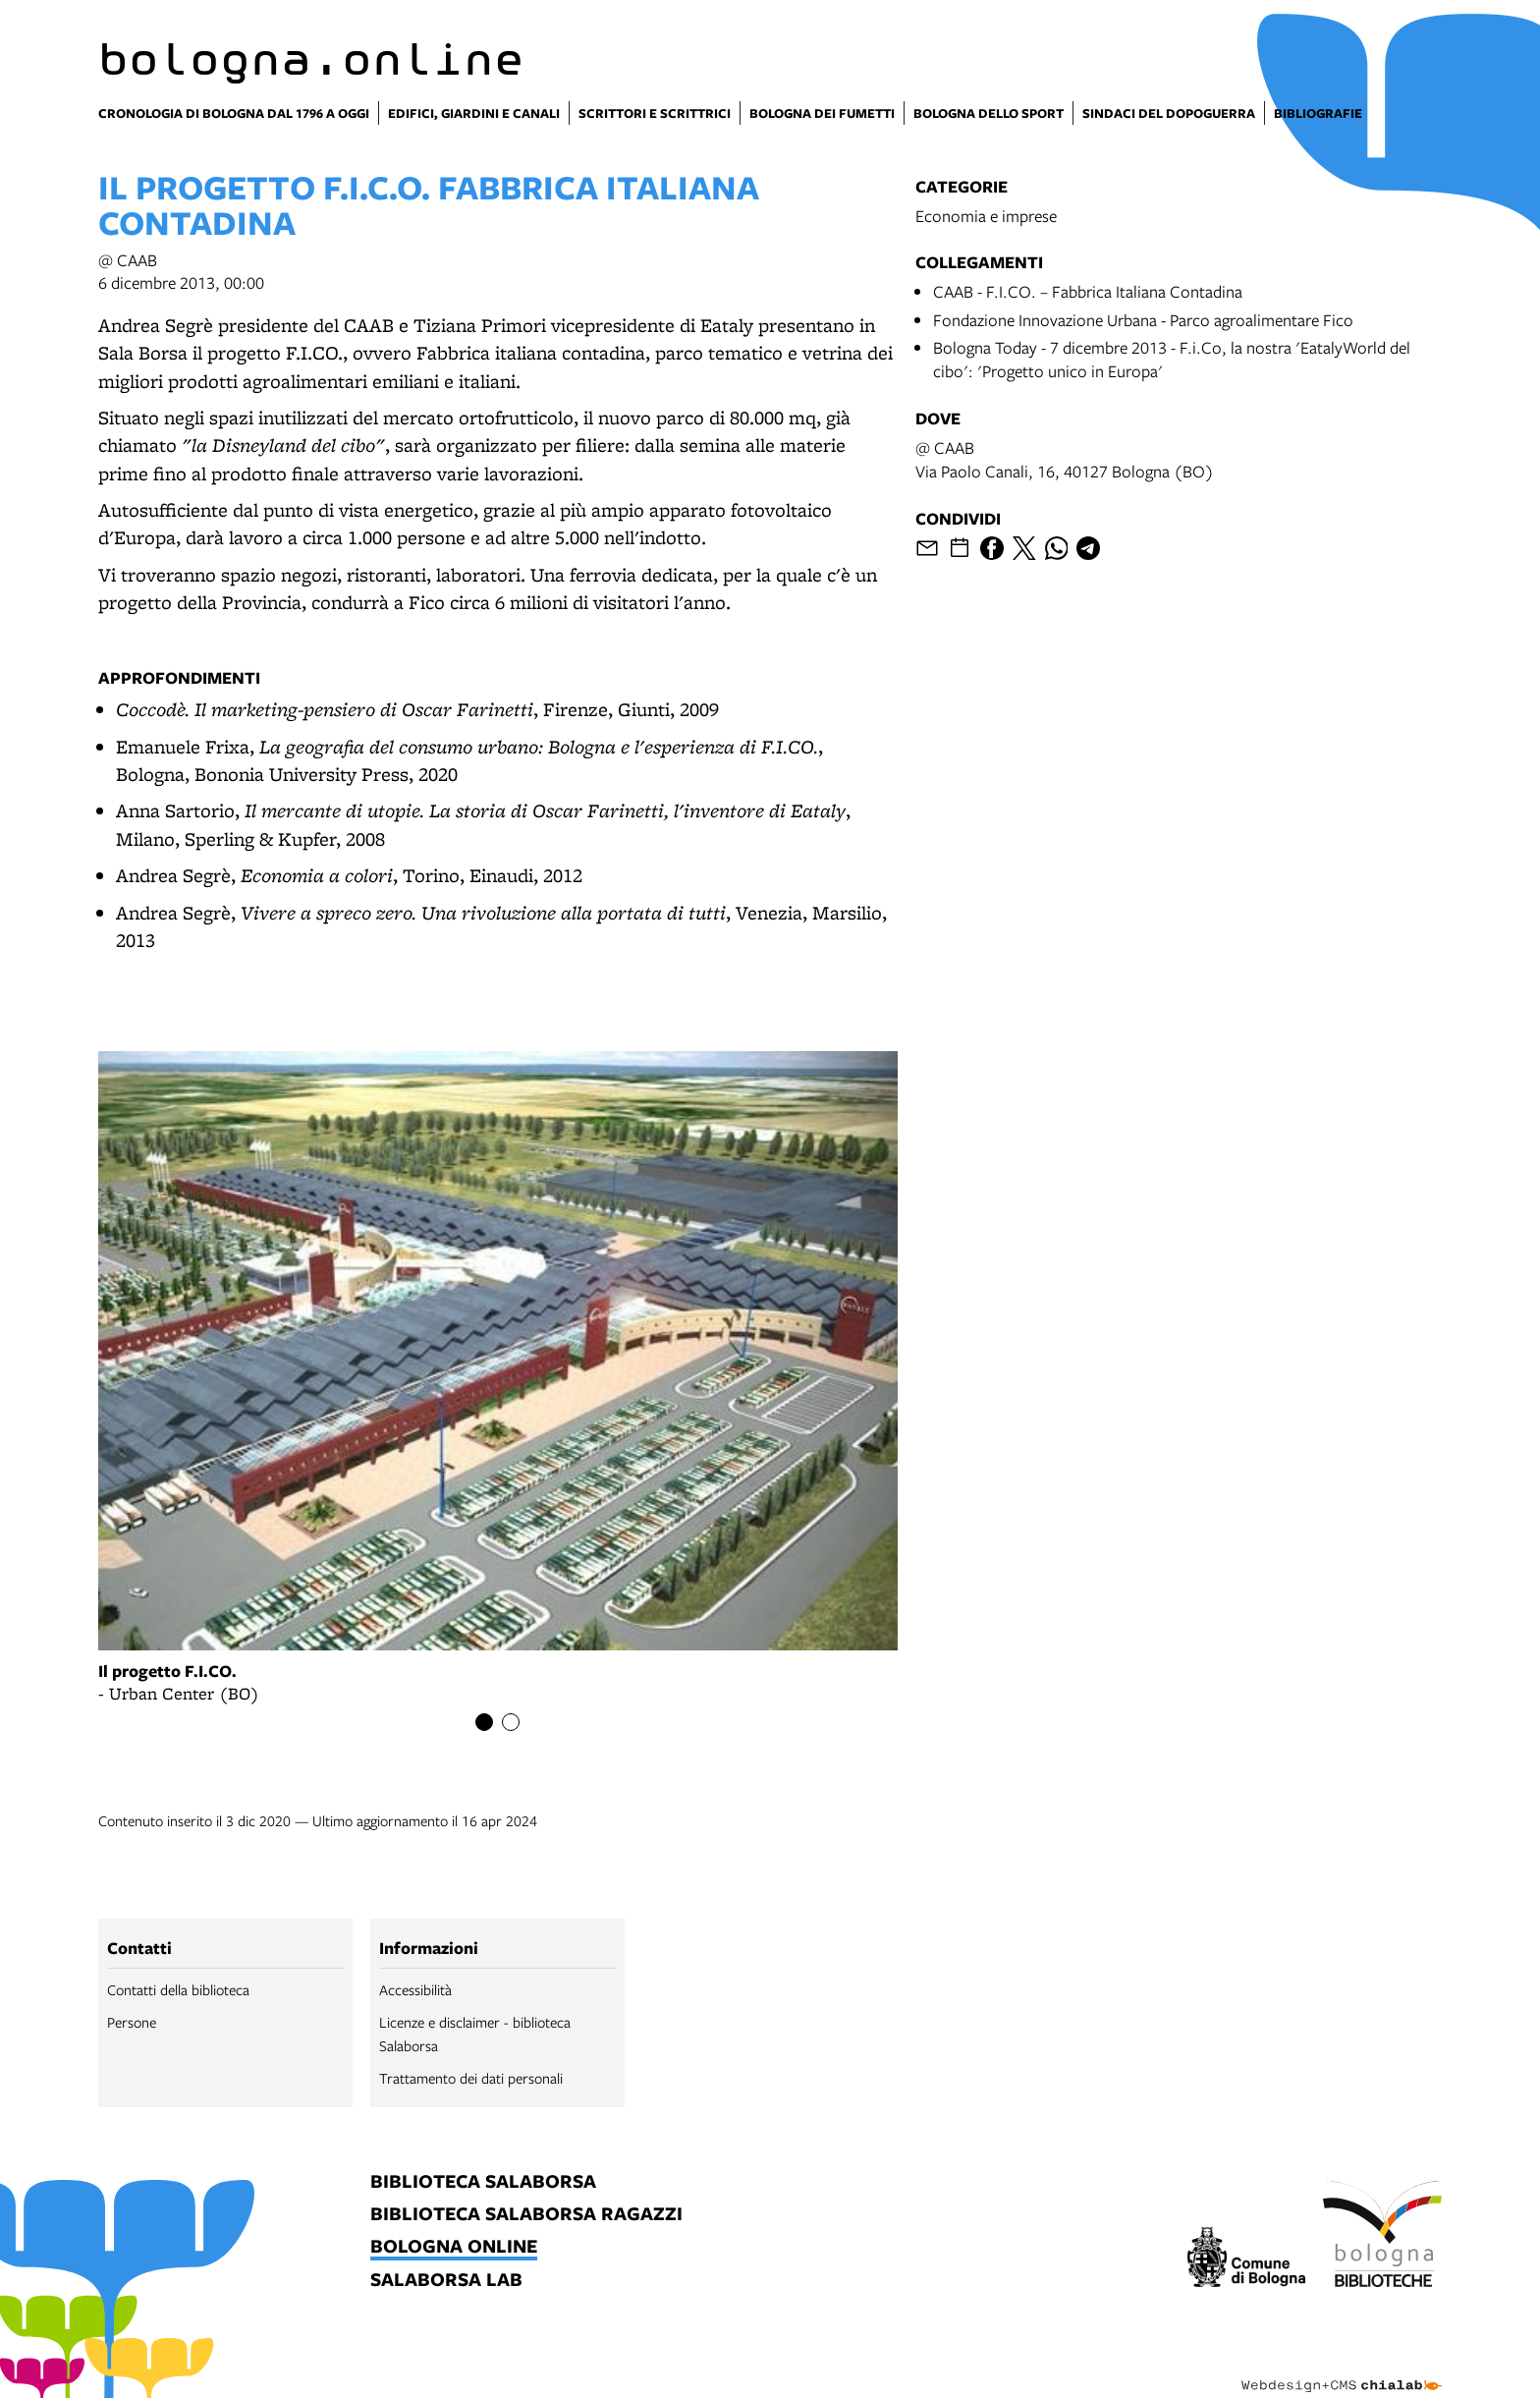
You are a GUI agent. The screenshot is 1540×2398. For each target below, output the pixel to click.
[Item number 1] (484, 1722)
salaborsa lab (446, 2280)
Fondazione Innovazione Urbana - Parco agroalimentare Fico (1143, 319)
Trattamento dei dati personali (471, 2078)
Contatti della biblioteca (178, 1989)
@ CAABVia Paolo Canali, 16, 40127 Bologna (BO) (1064, 459)
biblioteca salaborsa (483, 2182)
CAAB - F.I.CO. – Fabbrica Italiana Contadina (1087, 291)
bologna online (453, 2247)
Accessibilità (415, 1989)
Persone (131, 2022)
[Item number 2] (511, 1722)
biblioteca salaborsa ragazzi (526, 2214)
